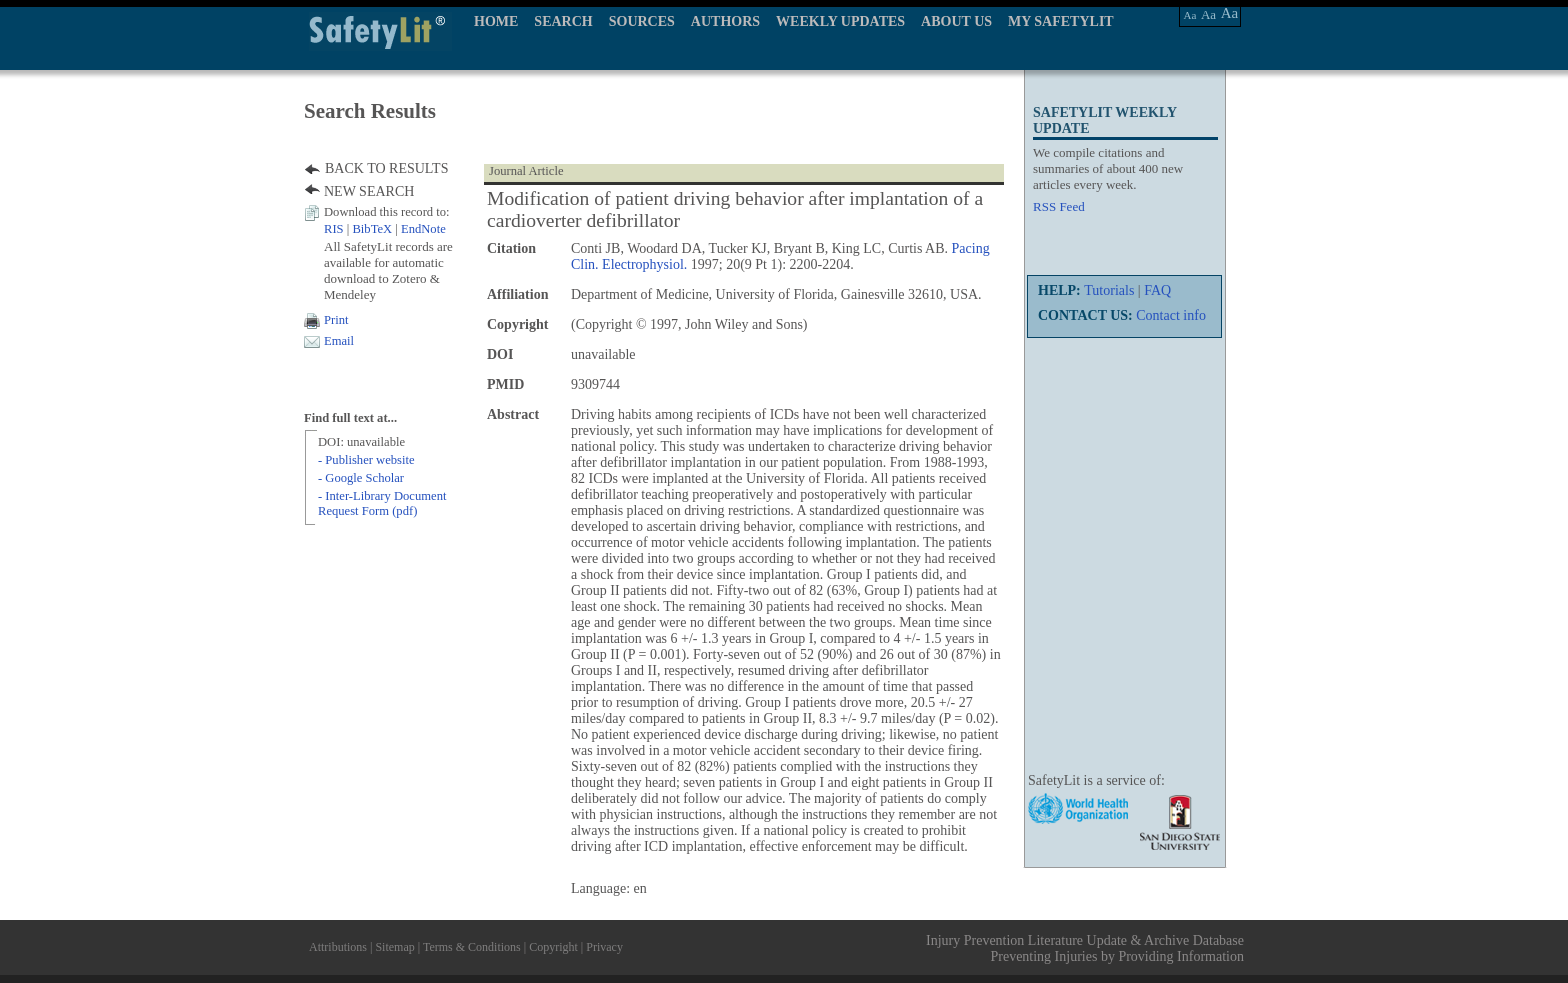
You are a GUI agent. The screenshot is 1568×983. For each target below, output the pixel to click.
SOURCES (642, 21)
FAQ (1157, 290)
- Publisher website (366, 460)
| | (385, 229)
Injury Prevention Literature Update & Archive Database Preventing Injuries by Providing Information (1085, 948)
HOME (496, 21)
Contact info (1171, 315)
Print (336, 320)
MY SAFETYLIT (1061, 21)
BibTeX (372, 229)
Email (339, 341)
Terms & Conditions (472, 947)
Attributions (338, 947)
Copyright (553, 947)
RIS (334, 229)
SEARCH (563, 21)
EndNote (423, 229)
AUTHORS (725, 21)
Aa (1190, 15)
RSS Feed (1059, 206)
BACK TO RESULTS (386, 168)
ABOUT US (956, 21)
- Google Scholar (361, 478)
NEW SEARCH (369, 191)
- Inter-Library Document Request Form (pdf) (382, 503)
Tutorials (1109, 290)
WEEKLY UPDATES (840, 21)
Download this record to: (387, 212)
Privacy (604, 947)
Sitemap (394, 947)
